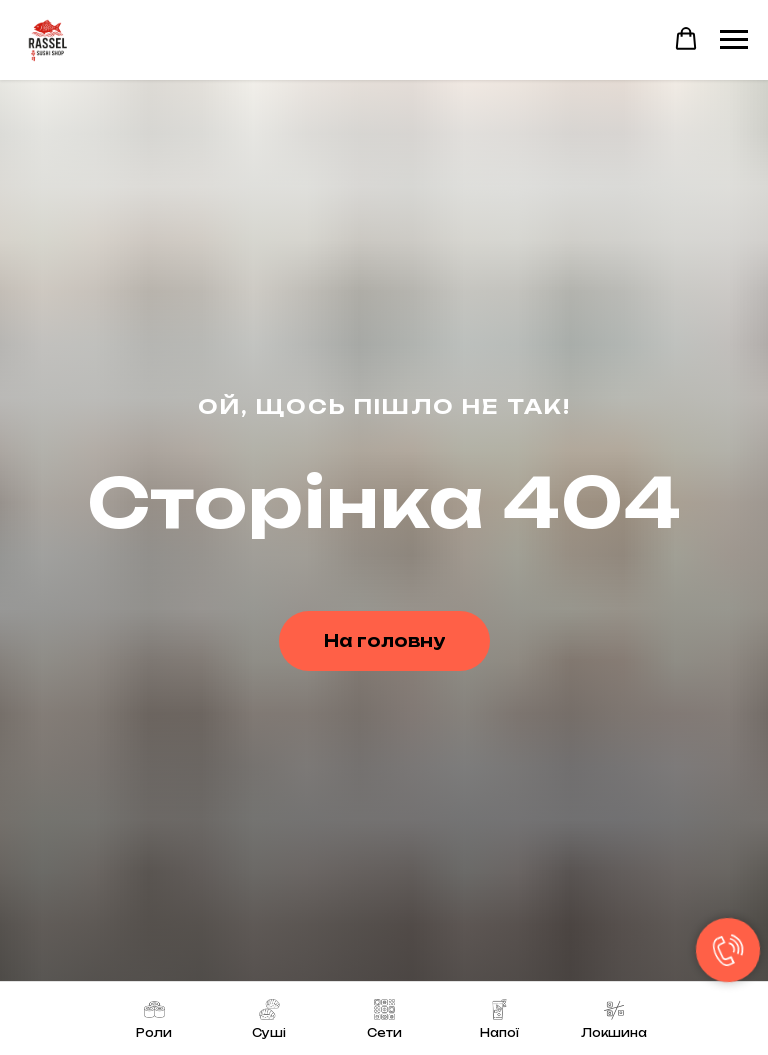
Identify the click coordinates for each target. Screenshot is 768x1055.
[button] (686, 39)
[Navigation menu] (734, 40)
